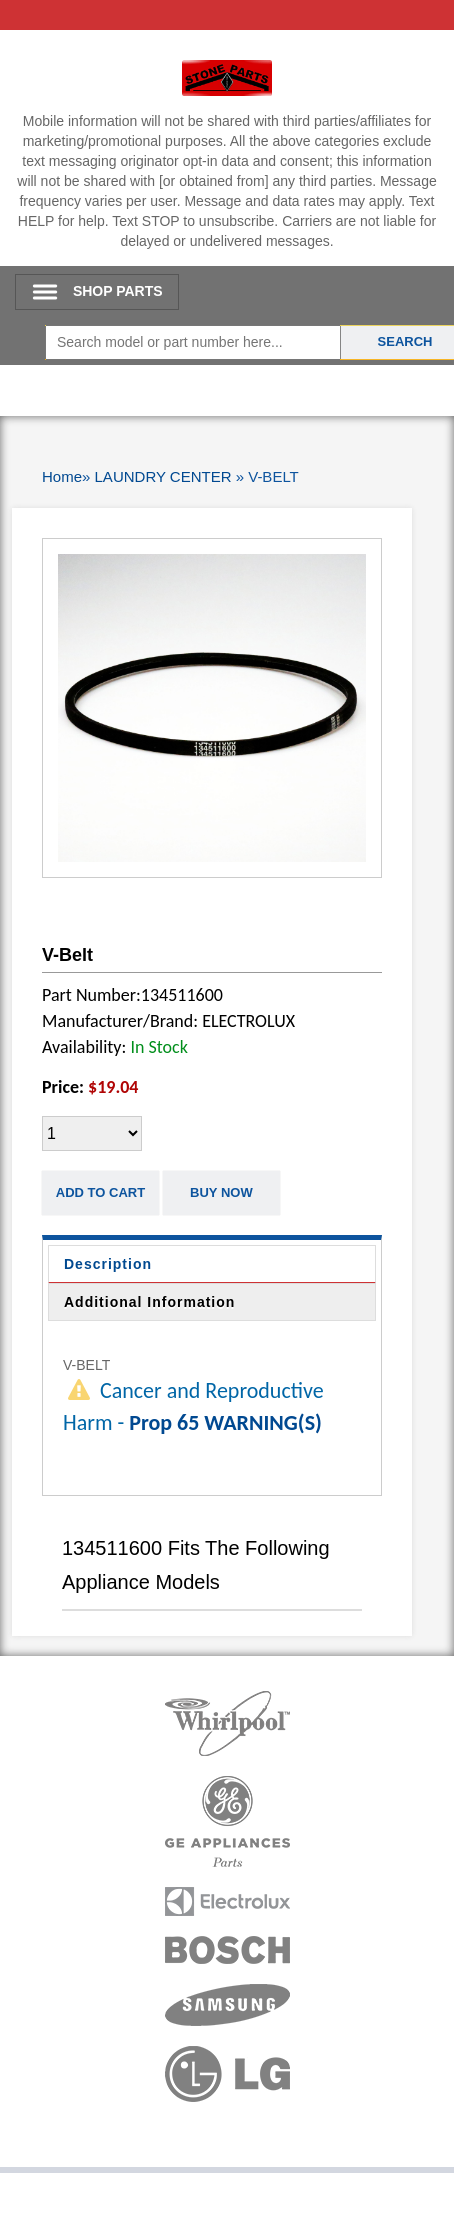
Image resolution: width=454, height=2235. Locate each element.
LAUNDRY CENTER (163, 476)
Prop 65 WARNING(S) (225, 1422)
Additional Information (149, 1302)
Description (108, 1264)
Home (62, 476)
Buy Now (221, 1192)
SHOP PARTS (118, 291)
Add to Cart (100, 1192)
